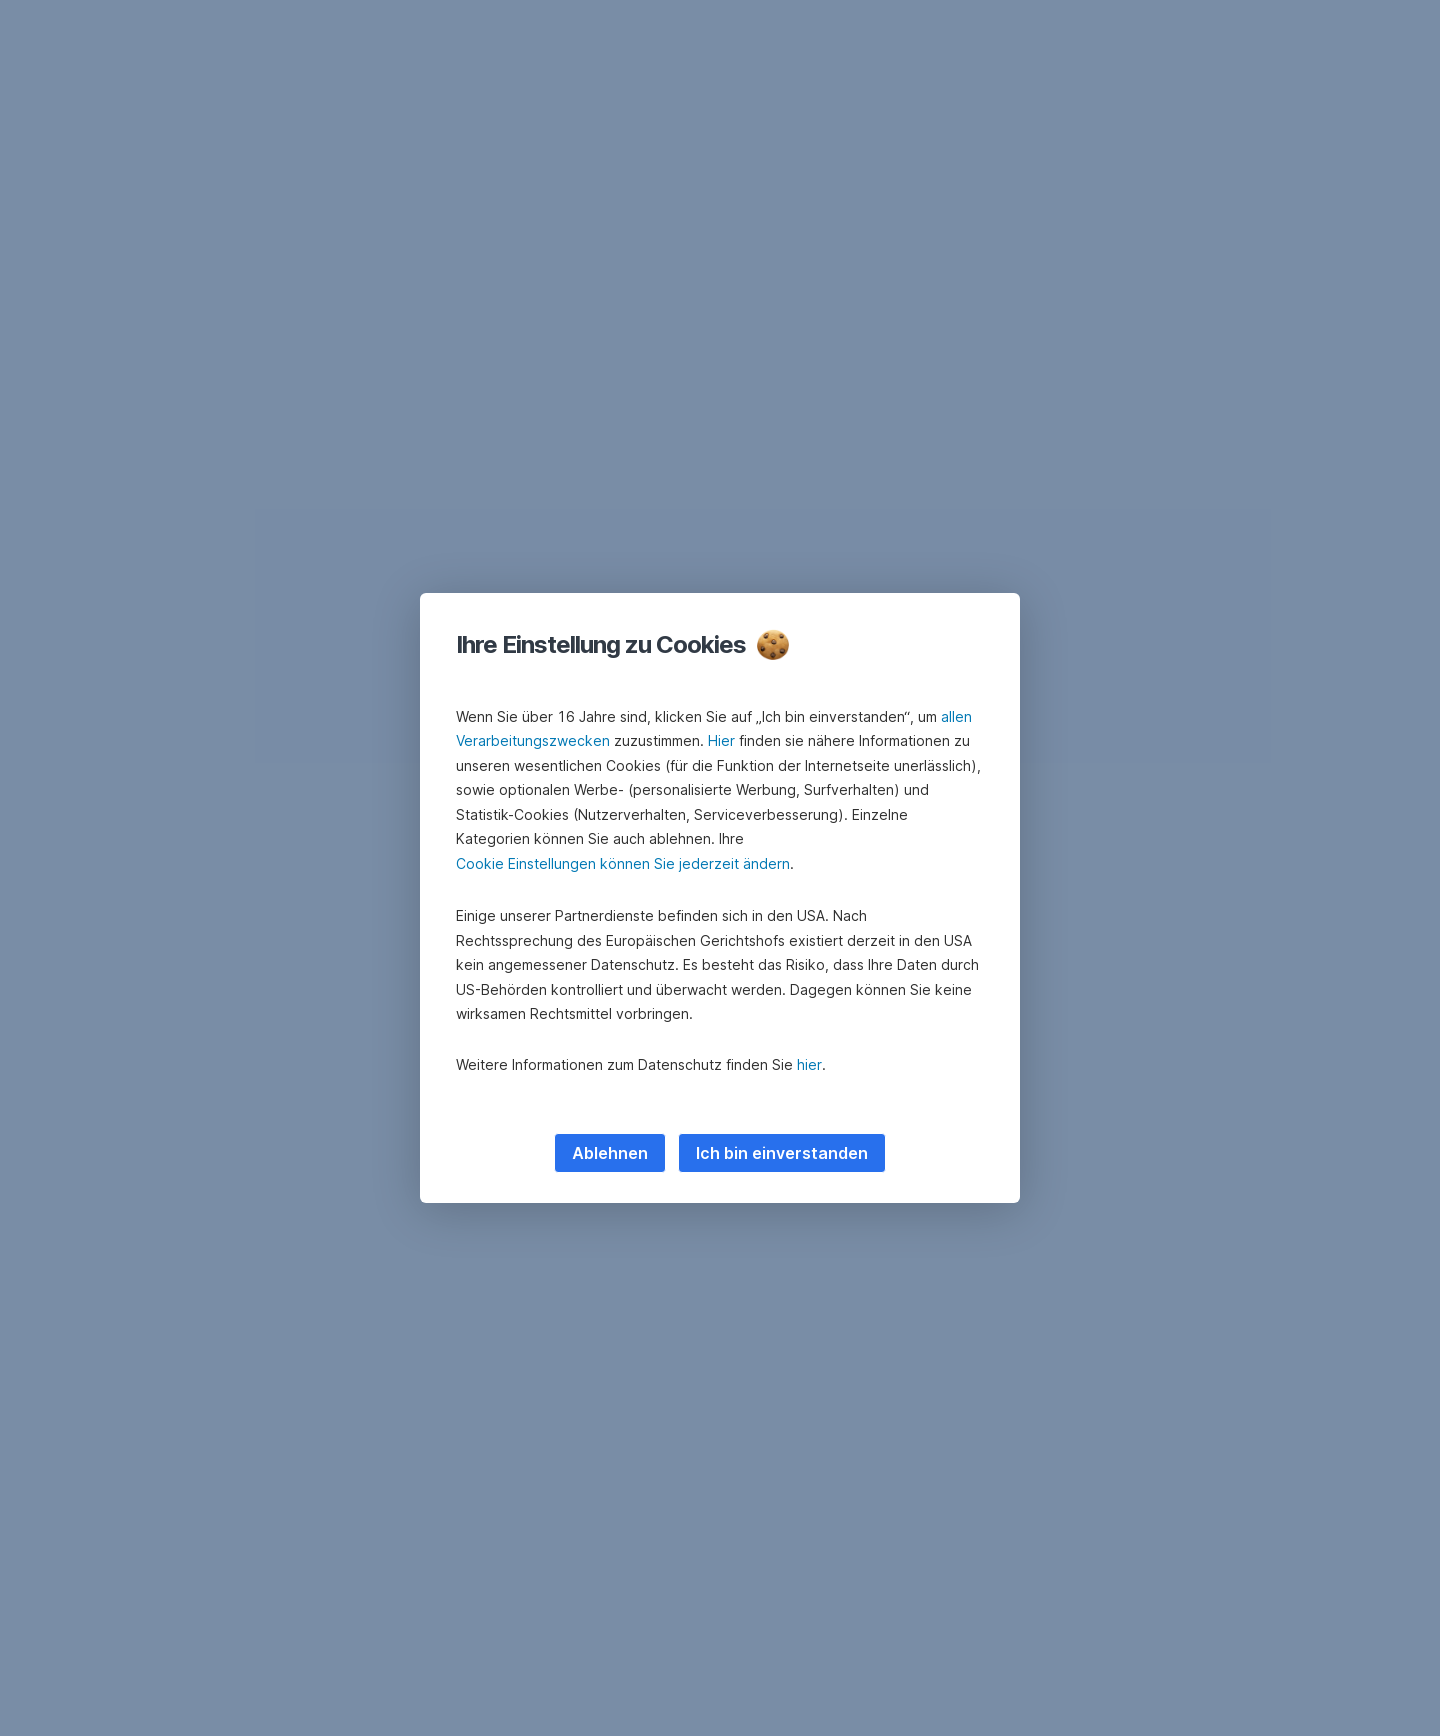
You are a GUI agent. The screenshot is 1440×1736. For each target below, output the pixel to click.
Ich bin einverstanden (782, 1153)
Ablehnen (610, 1153)
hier (809, 1064)
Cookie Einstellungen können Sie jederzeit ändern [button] (623, 863)
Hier (721, 740)
